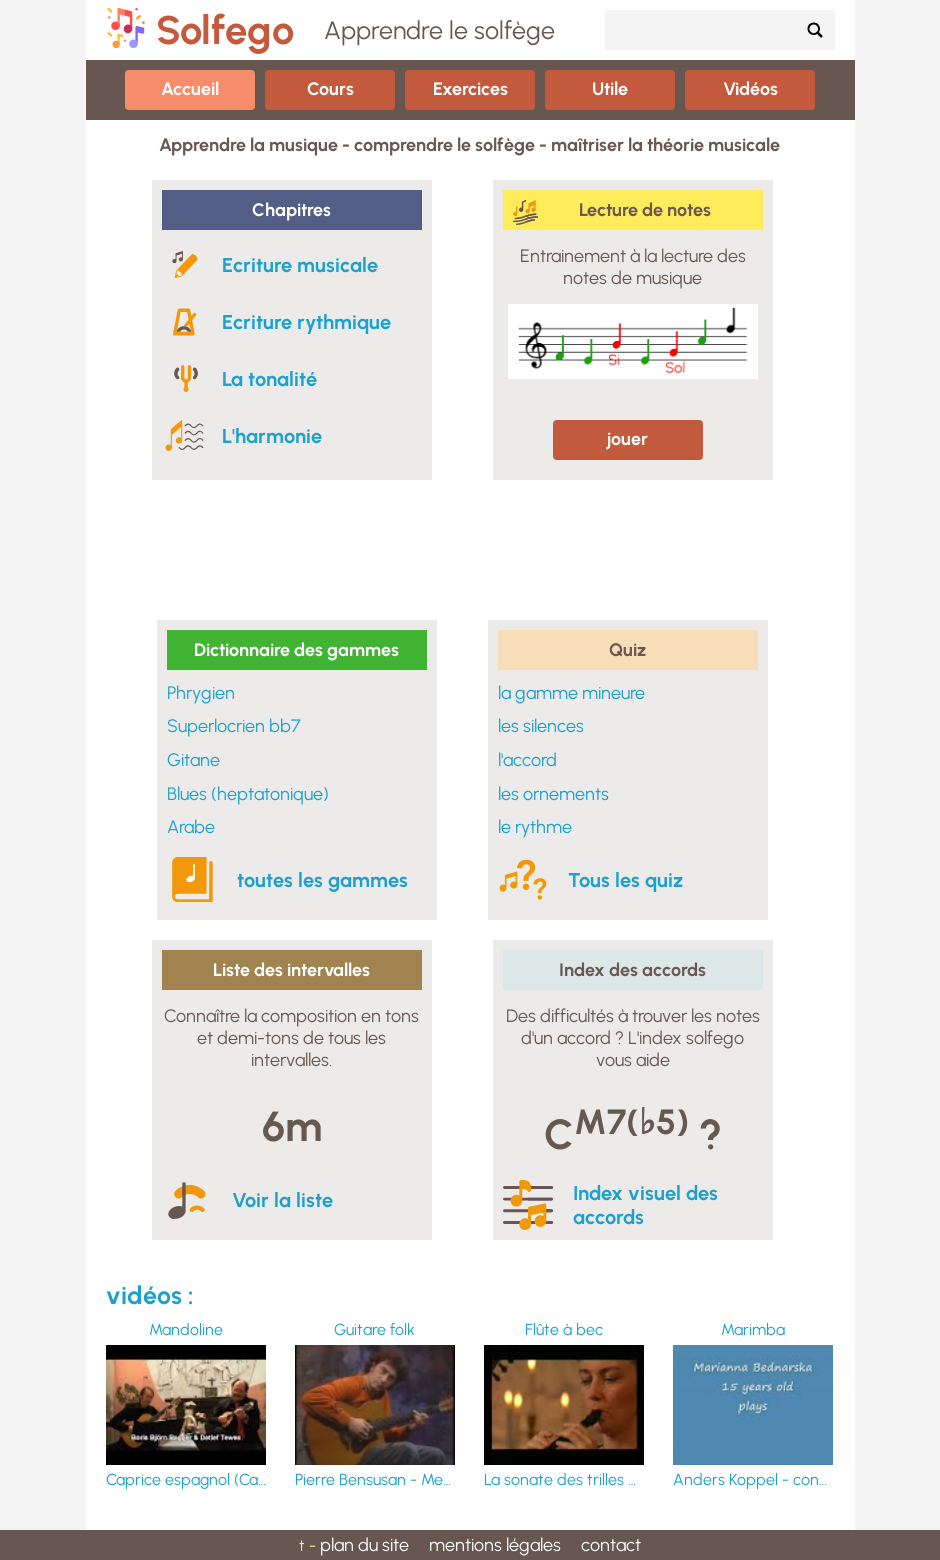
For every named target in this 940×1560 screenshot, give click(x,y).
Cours (330, 89)
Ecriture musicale (300, 265)
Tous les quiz (625, 880)
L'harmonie (272, 436)
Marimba (753, 1329)
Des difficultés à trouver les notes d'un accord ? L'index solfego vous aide (633, 1038)
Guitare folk (374, 1329)
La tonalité (269, 379)
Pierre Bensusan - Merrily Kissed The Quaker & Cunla (375, 1479)
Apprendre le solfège (439, 30)
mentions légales (495, 1545)
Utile (610, 89)
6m (292, 1126)
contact (611, 1545)
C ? (633, 1130)
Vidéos (750, 89)
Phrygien (201, 693)
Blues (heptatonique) (248, 794)
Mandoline (186, 1329)
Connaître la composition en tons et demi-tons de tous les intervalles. (291, 1038)
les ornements (553, 794)
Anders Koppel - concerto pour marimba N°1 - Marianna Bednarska (753, 1479)
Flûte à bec (564, 1329)
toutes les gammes (322, 880)
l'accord (527, 760)
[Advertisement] (470, 550)
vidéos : (150, 1295)
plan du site (364, 1545)
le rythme (535, 827)
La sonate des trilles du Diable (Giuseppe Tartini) (564, 1479)
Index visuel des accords (645, 1205)
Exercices (470, 89)
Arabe (191, 827)
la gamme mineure (571, 693)
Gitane (193, 760)
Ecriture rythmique (306, 322)
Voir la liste (282, 1200)
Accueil (190, 89)
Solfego (225, 30)
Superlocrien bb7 (234, 726)
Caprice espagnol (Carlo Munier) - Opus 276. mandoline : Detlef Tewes (186, 1479)
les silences (541, 726)
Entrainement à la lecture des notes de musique (633, 267)
